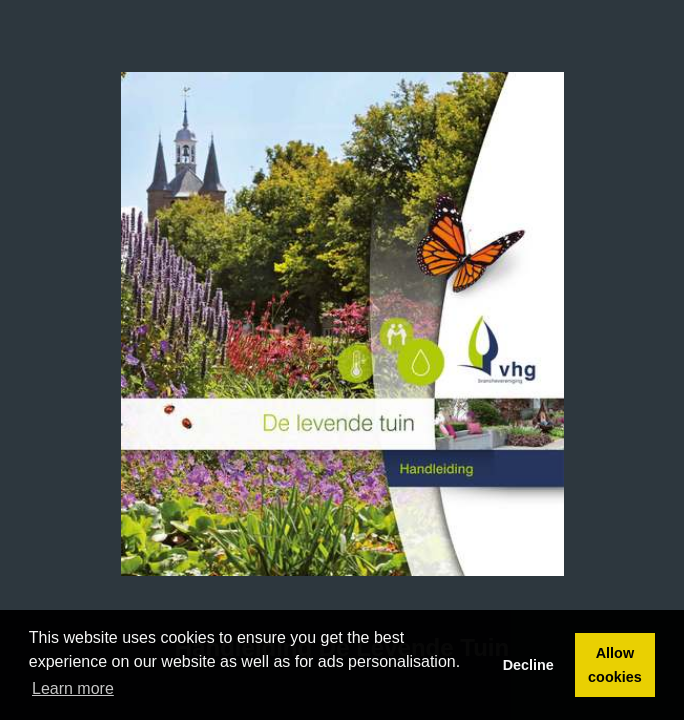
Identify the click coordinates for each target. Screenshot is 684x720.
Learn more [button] (73, 688)
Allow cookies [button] (615, 665)
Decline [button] (528, 665)
